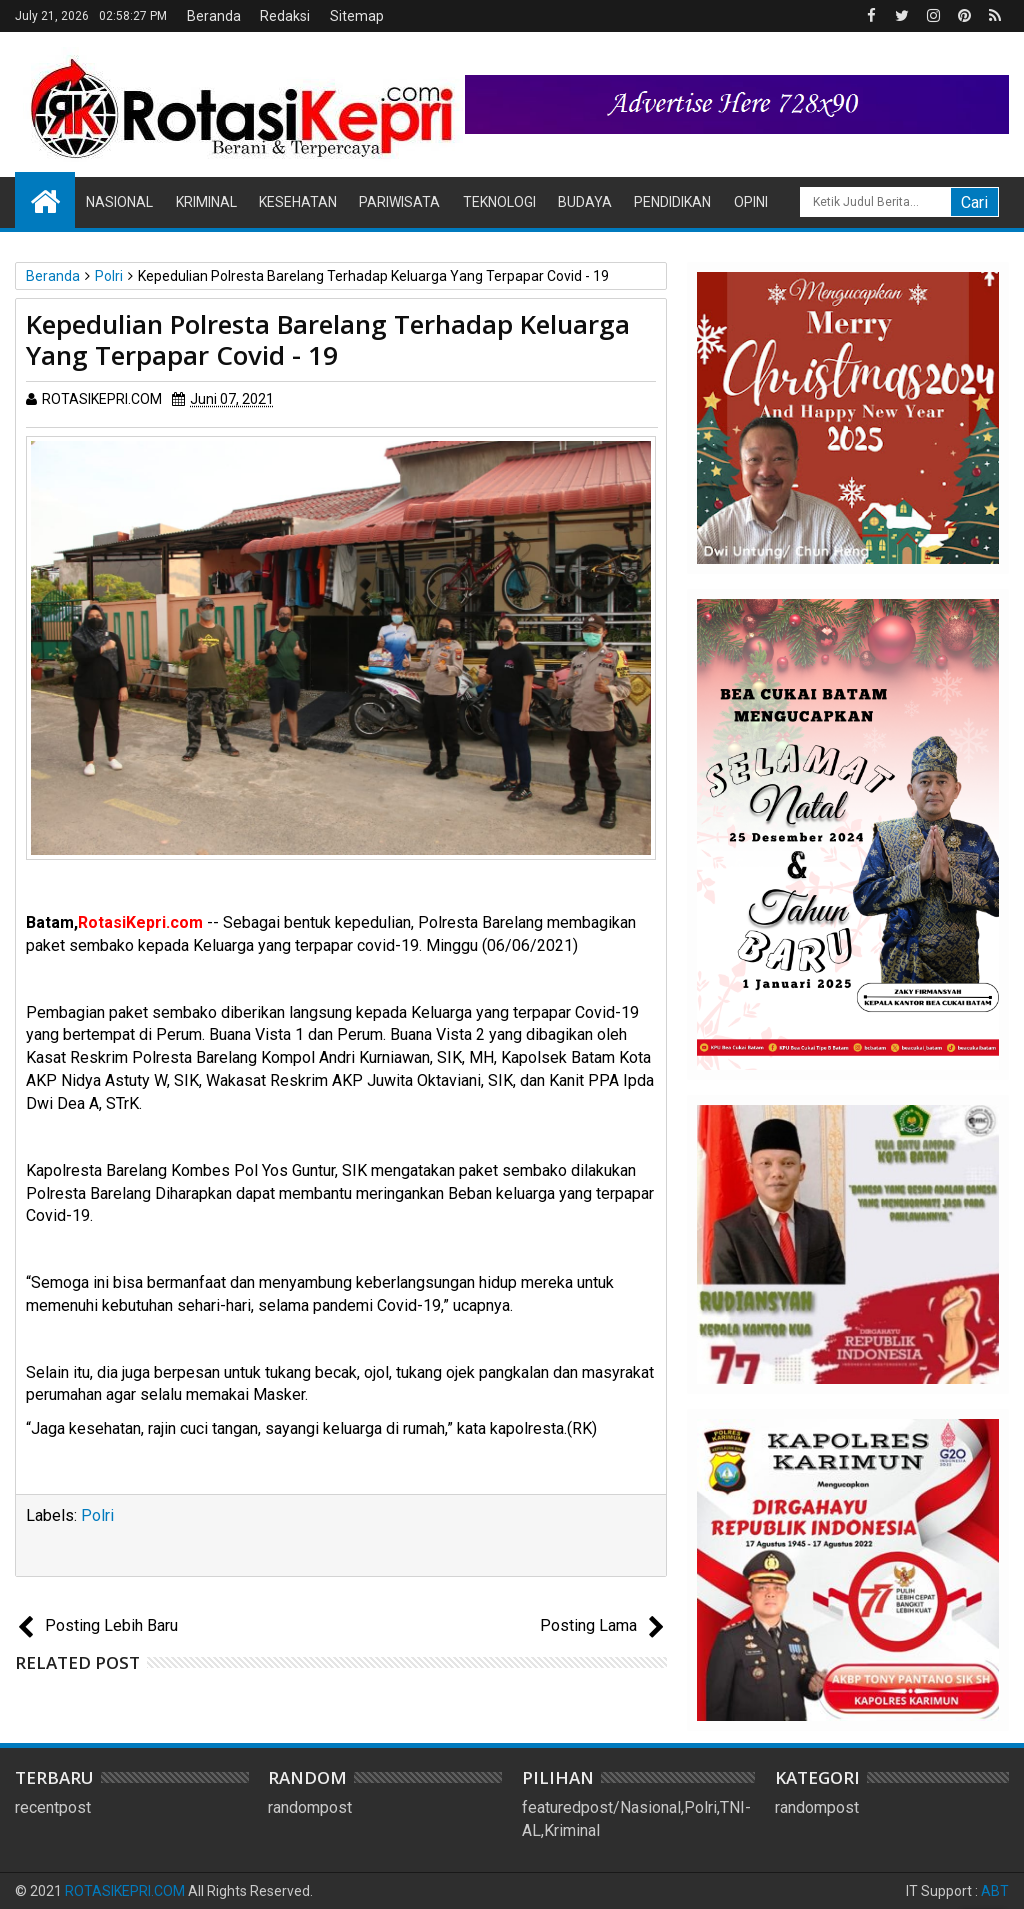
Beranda (214, 16)
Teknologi (499, 202)
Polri (97, 1515)
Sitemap (357, 16)
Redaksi (285, 16)
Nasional (119, 202)
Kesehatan (298, 202)
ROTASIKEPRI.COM (125, 1891)
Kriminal (206, 202)
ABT (995, 1891)
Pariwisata (399, 202)
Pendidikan (672, 202)
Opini (751, 202)
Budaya (585, 202)
